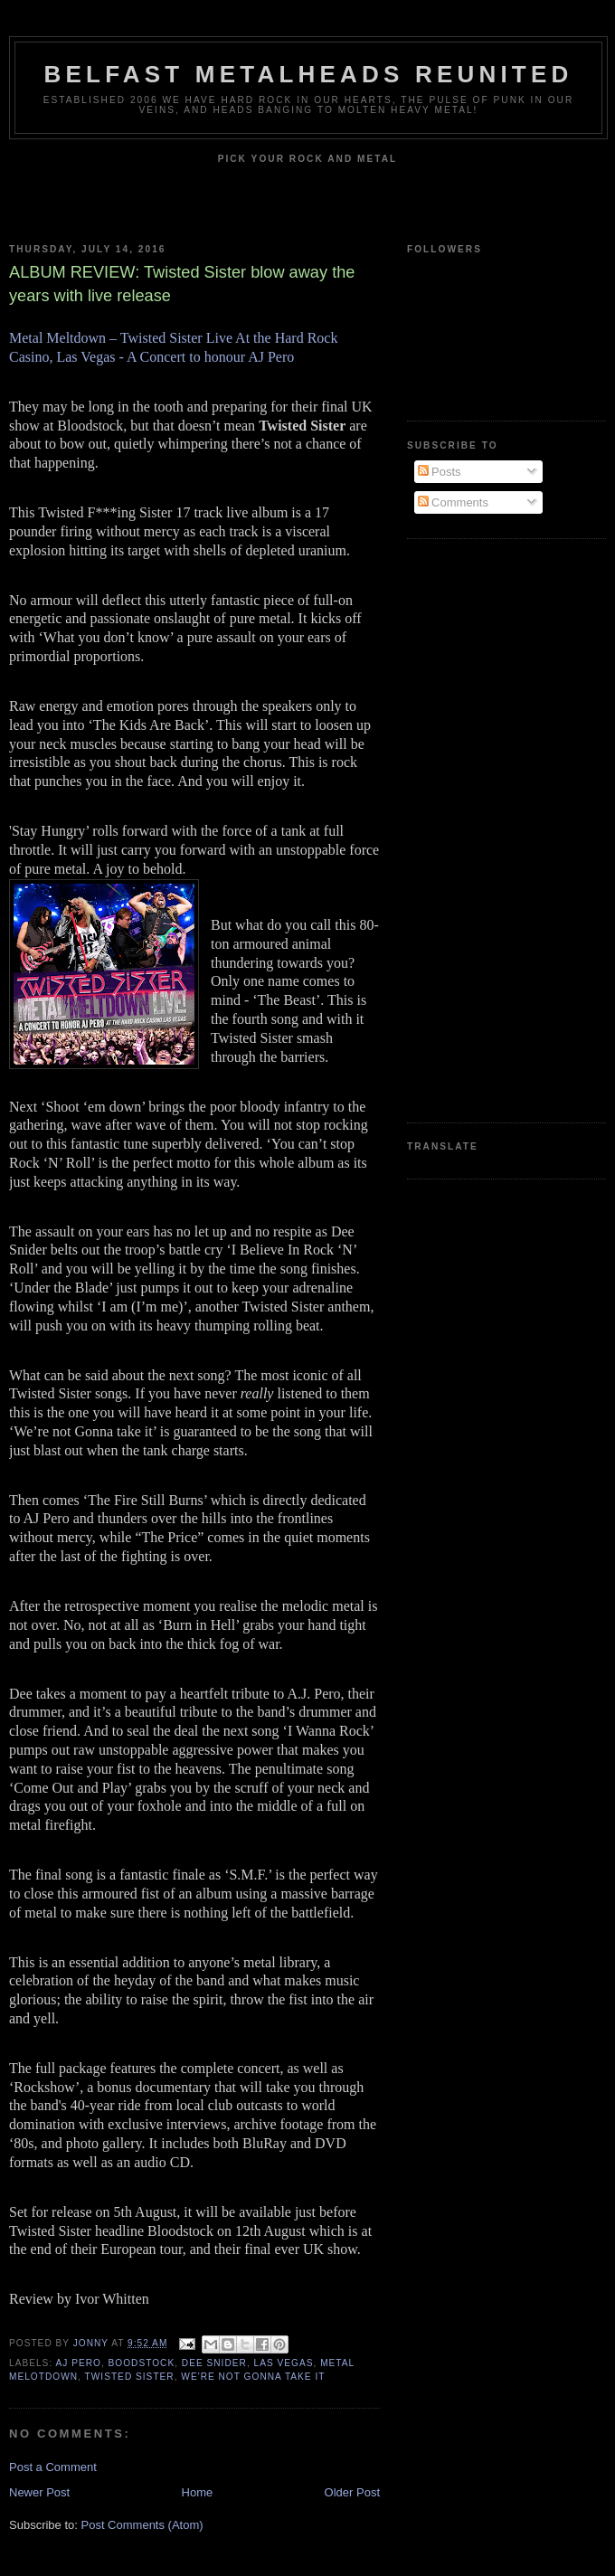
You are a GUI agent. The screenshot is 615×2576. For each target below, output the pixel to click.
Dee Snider (214, 2363)
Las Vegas (284, 2363)
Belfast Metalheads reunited (308, 74)
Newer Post (39, 2492)
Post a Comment (53, 2467)
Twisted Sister (130, 2377)
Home (197, 2492)
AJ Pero (77, 2363)
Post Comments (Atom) (142, 2525)
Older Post (352, 2492)
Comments (453, 502)
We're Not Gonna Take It (253, 2377)
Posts (439, 471)
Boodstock (142, 2363)
